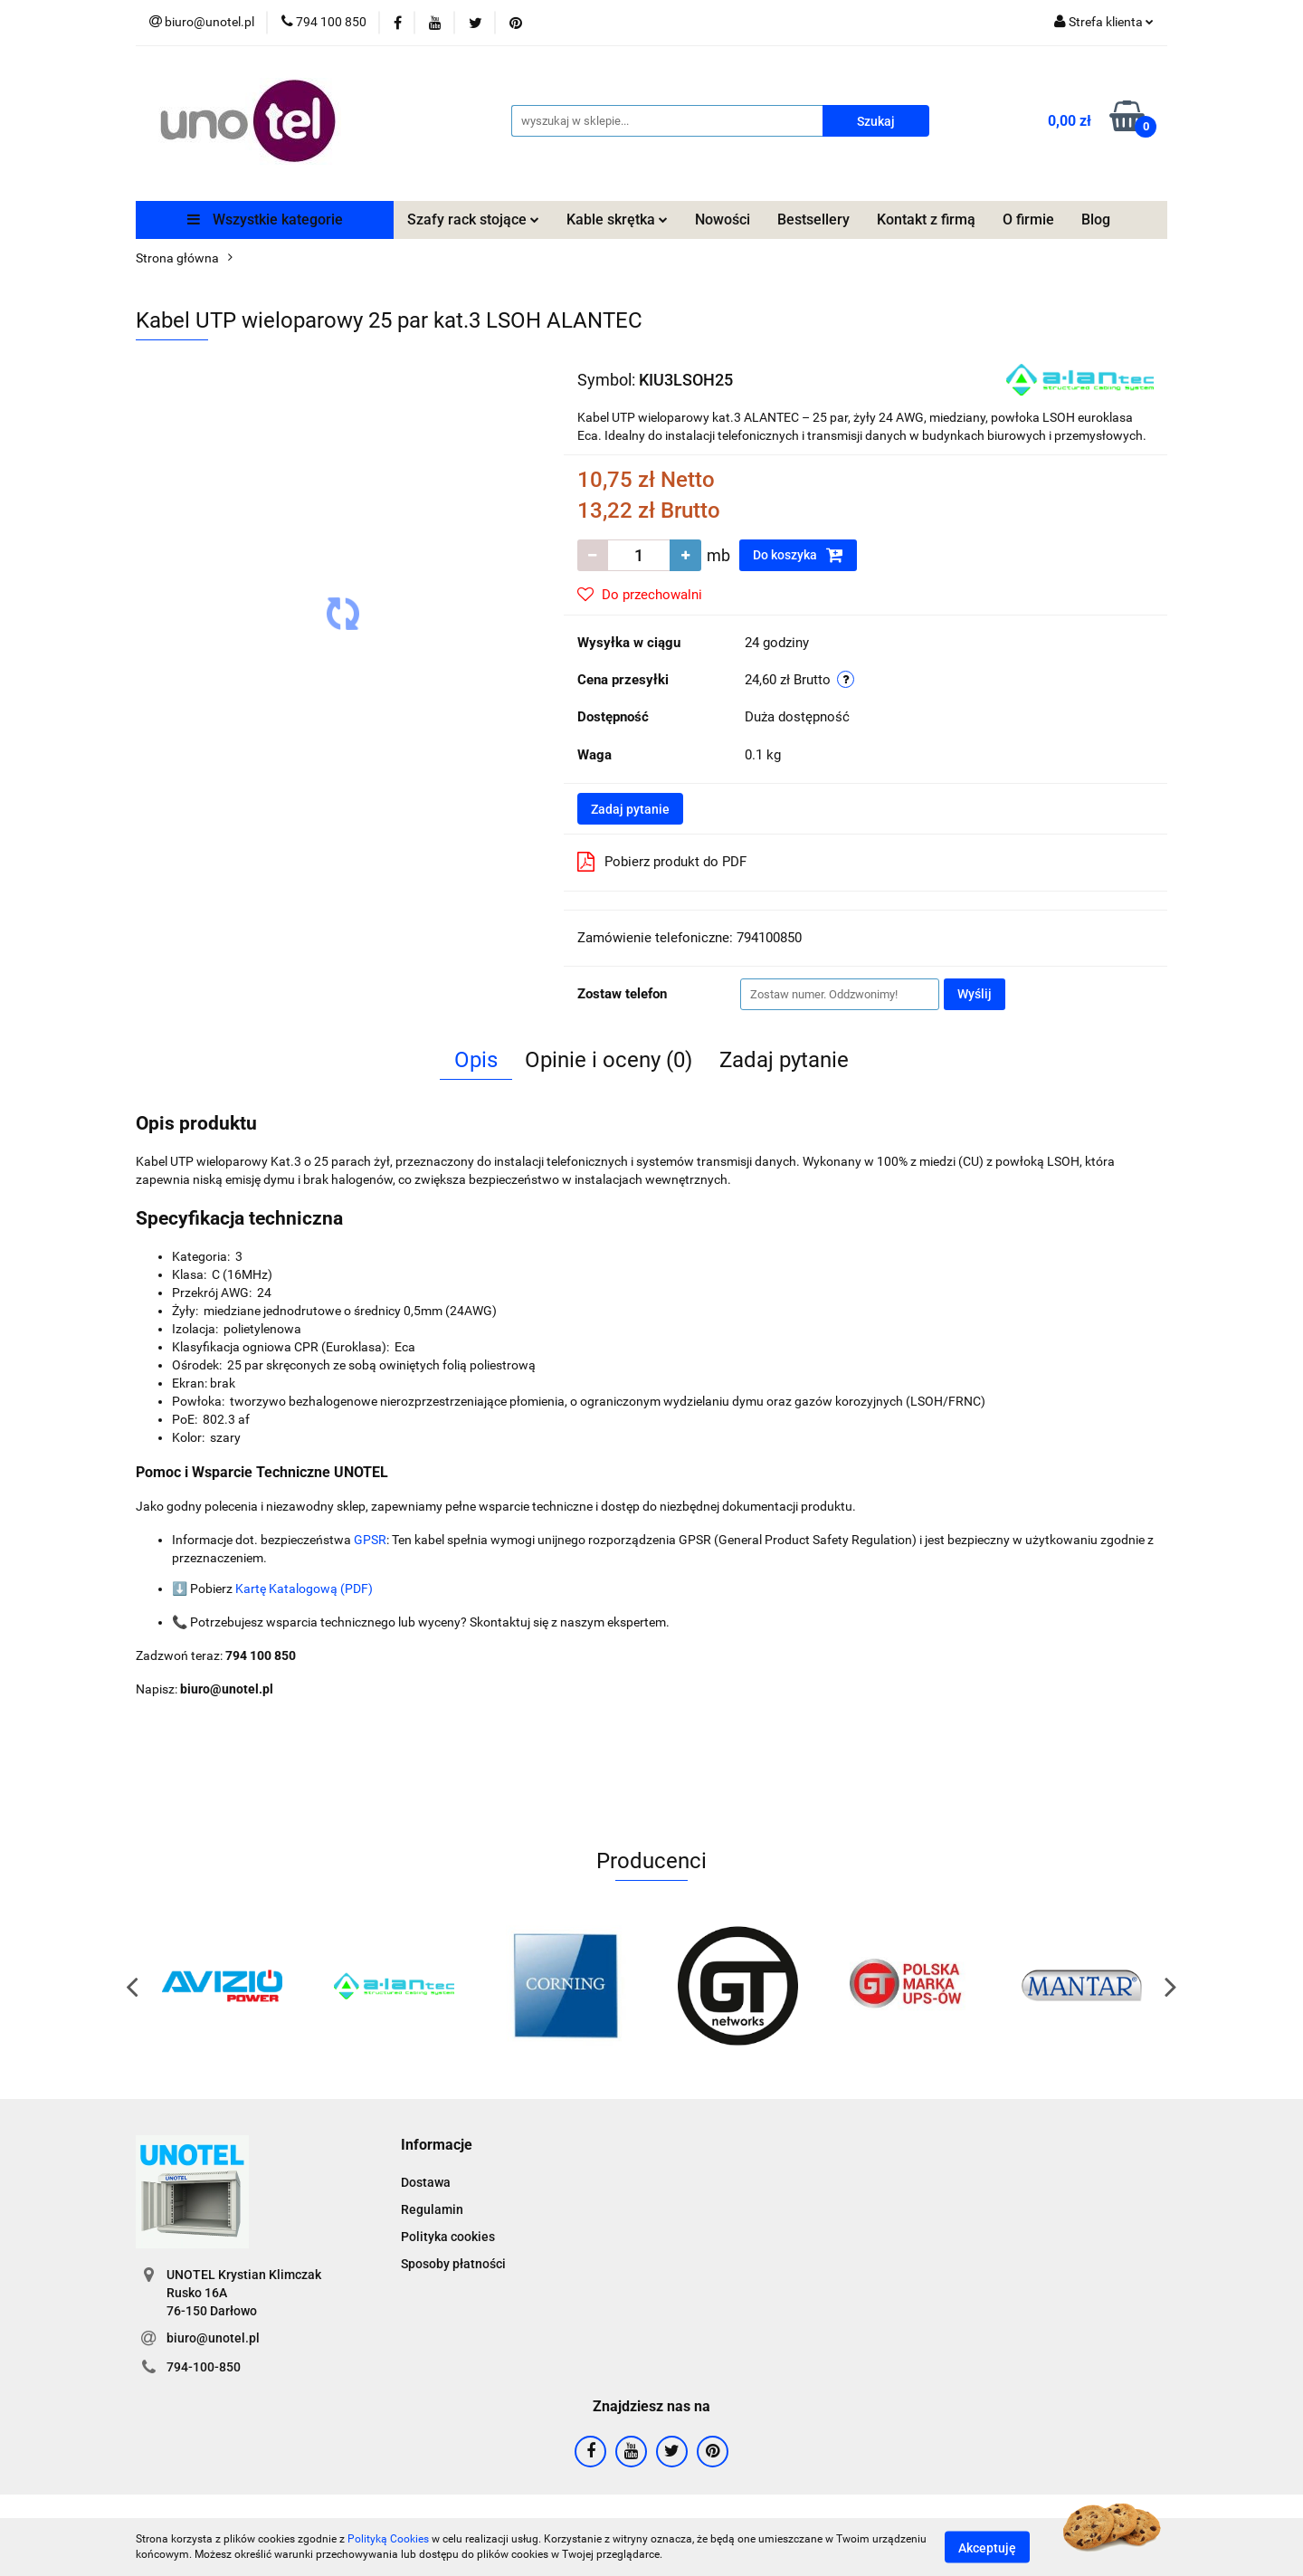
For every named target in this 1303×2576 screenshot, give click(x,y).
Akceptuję (987, 2547)
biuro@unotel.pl (213, 2338)
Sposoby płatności (453, 2263)
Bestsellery (813, 219)
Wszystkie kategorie (265, 219)
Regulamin (432, 2209)
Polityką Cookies (388, 2539)
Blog (1095, 219)
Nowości (722, 219)
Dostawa (426, 2182)
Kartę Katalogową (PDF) (304, 1588)
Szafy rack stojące (473, 219)
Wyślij (974, 994)
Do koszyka (798, 555)
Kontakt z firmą (926, 219)
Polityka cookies (448, 2236)
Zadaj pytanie (630, 809)
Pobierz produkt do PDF (662, 862)
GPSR (370, 1539)
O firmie (1028, 219)
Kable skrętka (617, 219)
